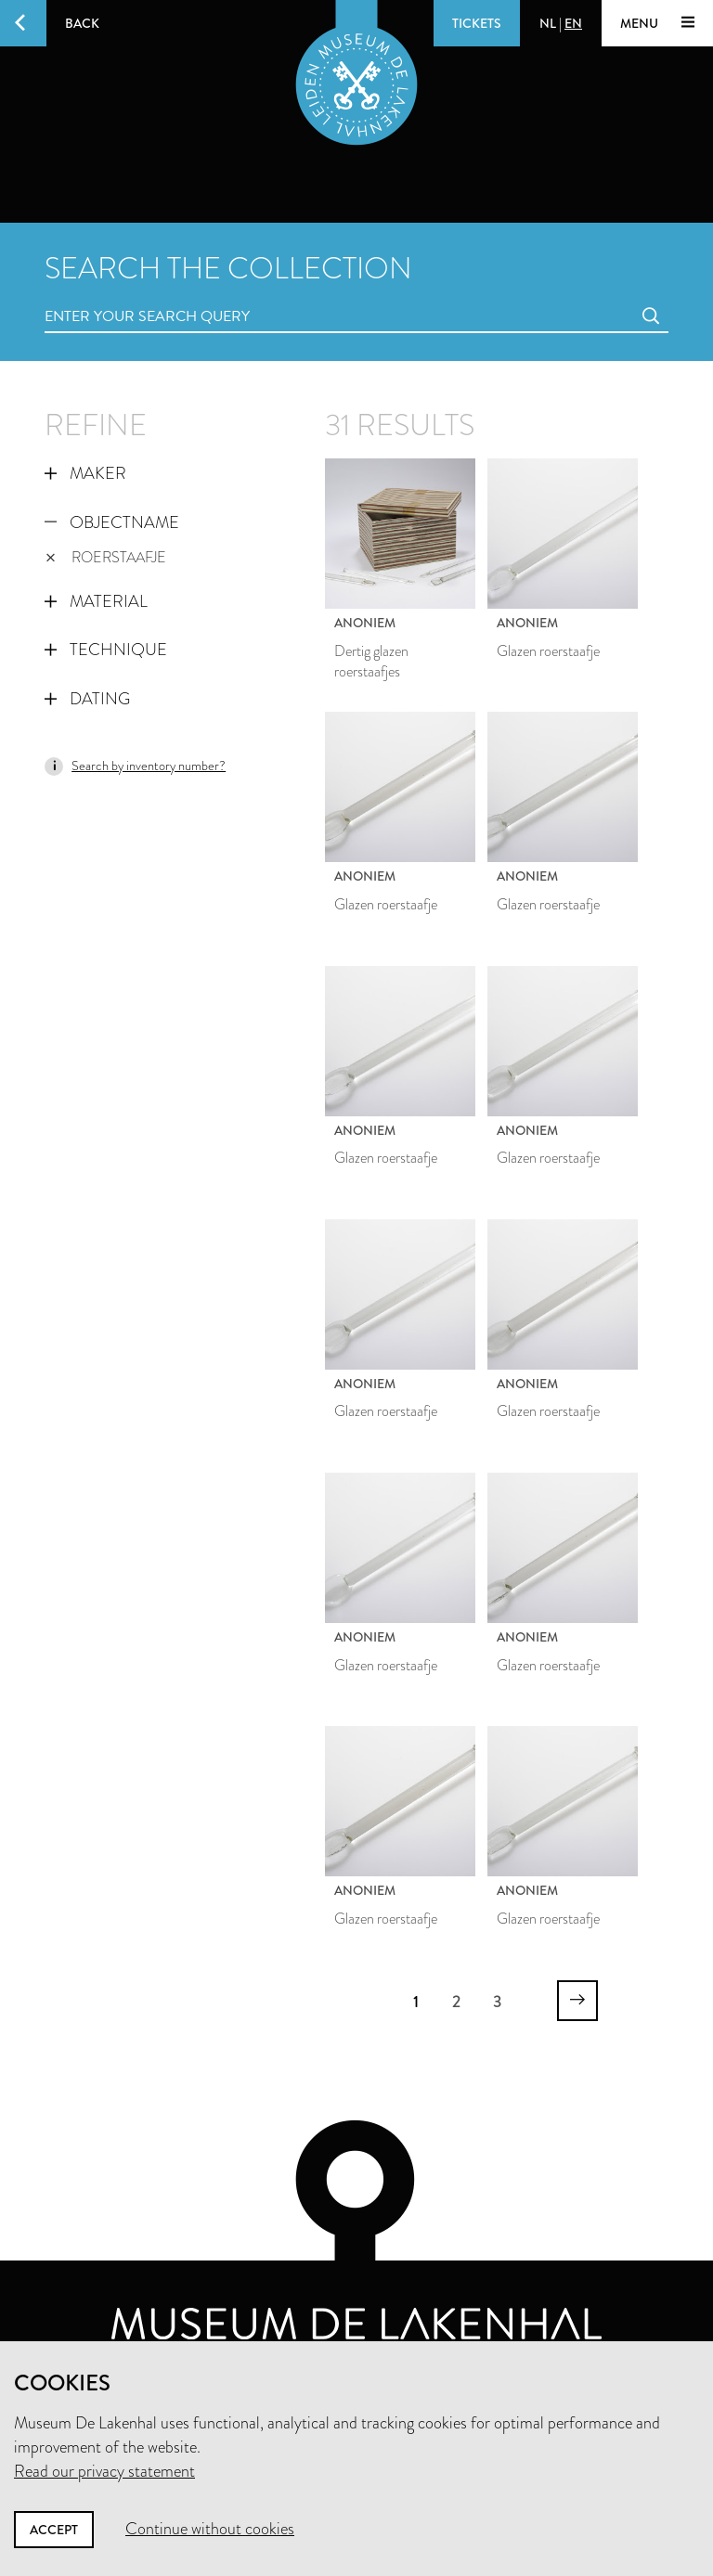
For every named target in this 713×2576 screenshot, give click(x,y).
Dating (87, 699)
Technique (106, 650)
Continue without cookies (209, 2529)
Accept (54, 2529)
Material (96, 601)
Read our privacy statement (104, 2471)
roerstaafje (105, 557)
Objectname (112, 522)
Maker (85, 473)
